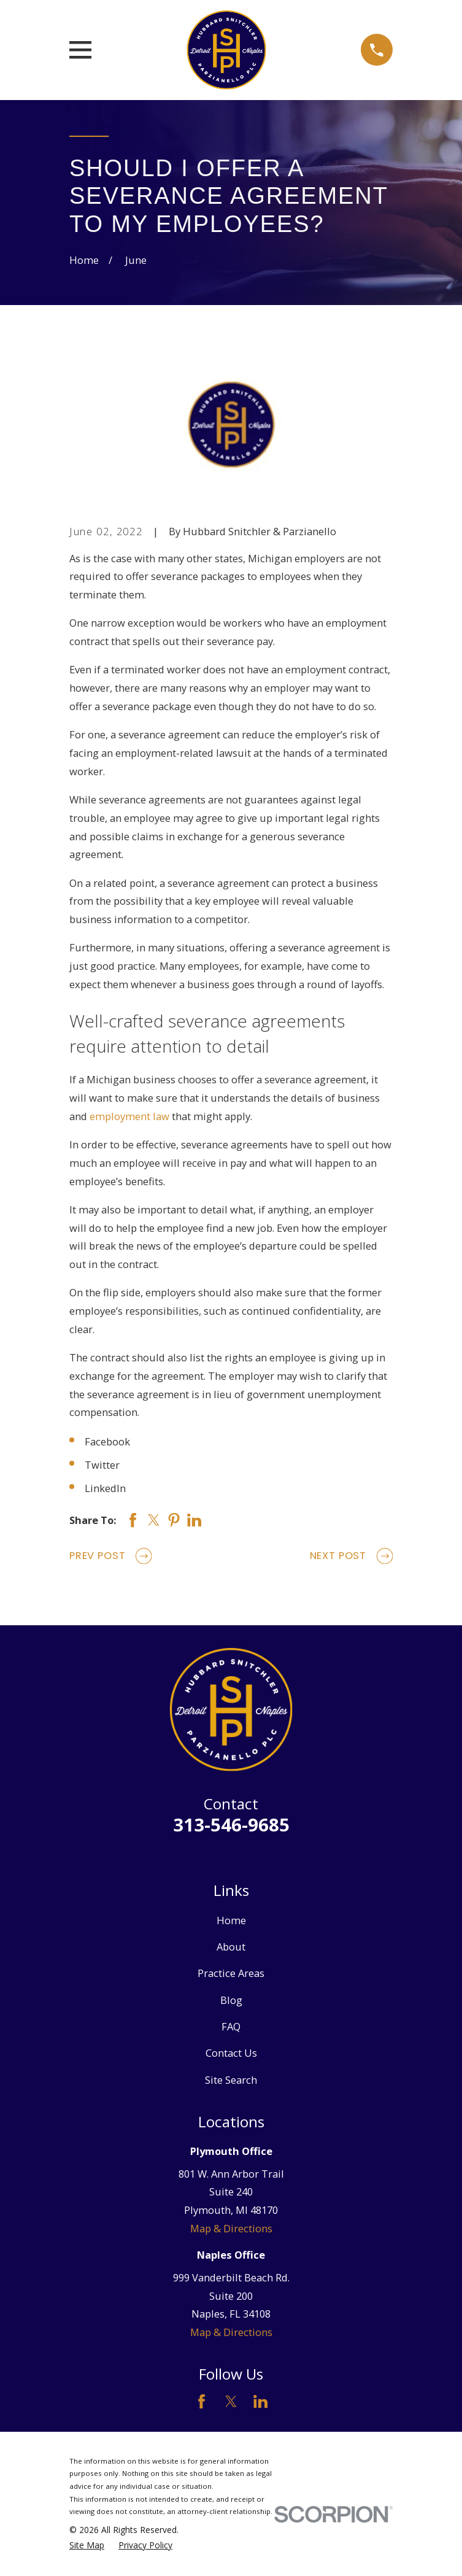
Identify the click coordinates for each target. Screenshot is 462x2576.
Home (231, 1920)
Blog (231, 2000)
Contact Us (231, 2053)
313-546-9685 (231, 1824)
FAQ (231, 2026)
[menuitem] (86, 2545)
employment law (129, 1116)
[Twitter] (231, 2401)
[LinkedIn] (260, 2401)
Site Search (231, 2080)
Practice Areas (231, 1973)
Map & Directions (231, 2228)
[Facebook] (201, 2401)
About (231, 1947)
